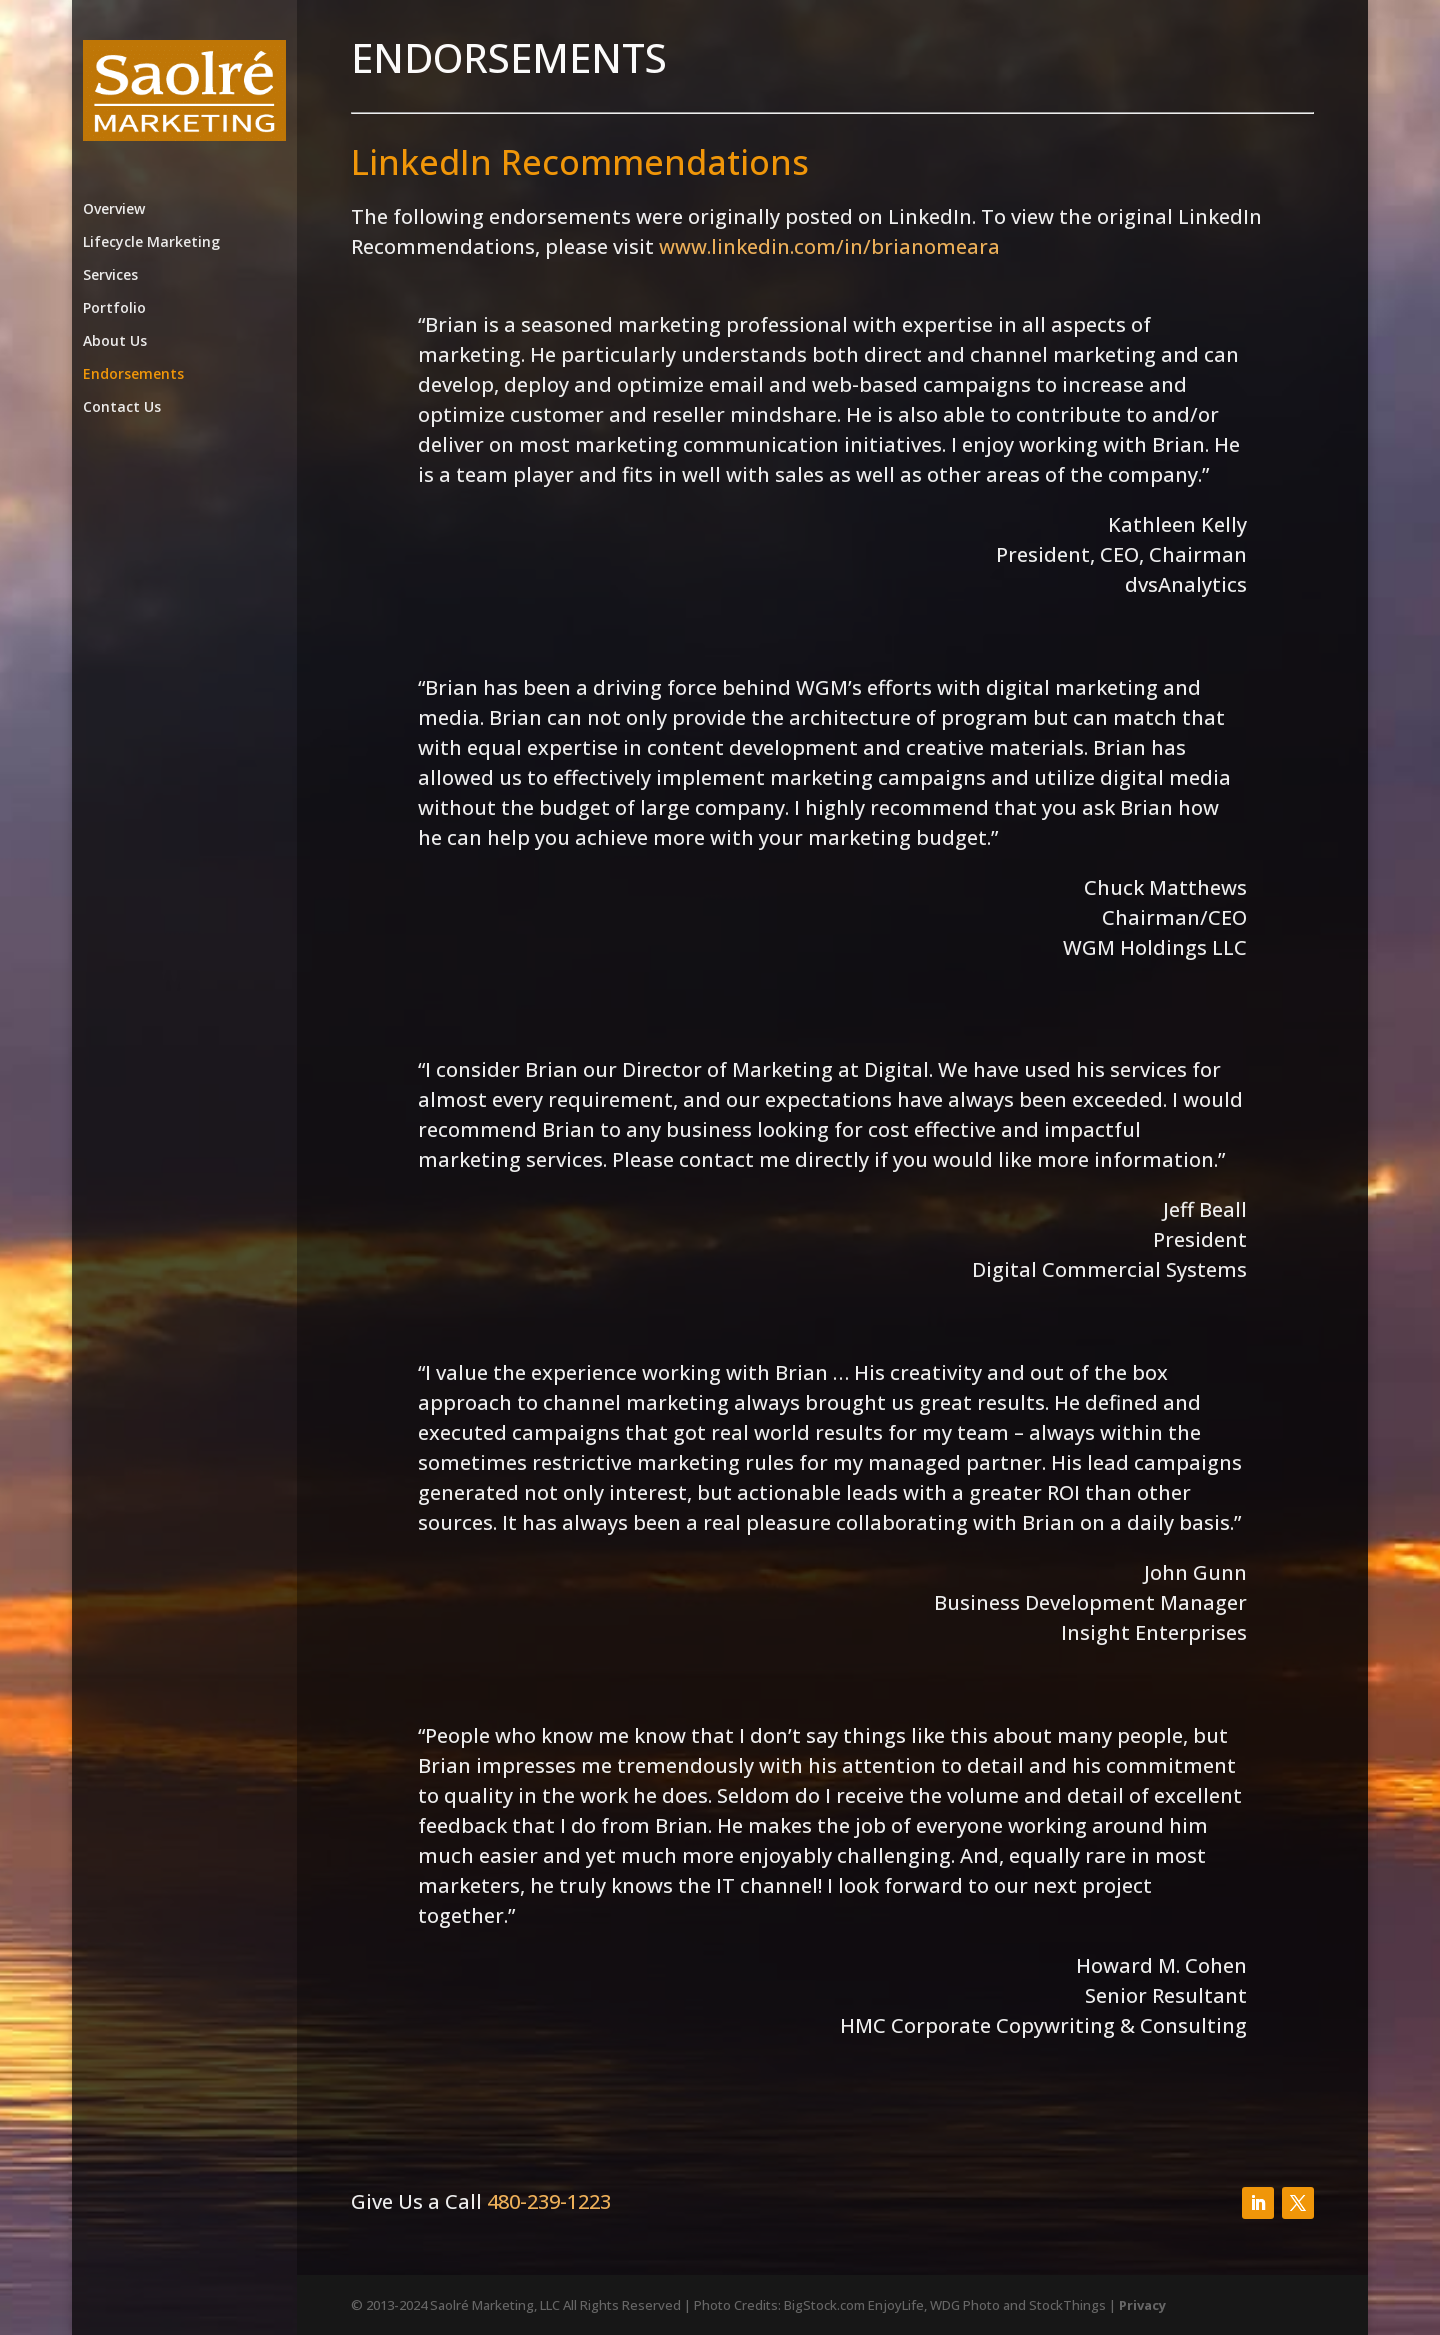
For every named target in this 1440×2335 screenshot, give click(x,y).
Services (110, 276)
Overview (114, 210)
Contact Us (122, 408)
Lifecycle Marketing (151, 243)
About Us (115, 342)
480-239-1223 (549, 2201)
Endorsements (133, 375)
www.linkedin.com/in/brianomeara (829, 246)
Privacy (1142, 2305)
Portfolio (114, 309)
